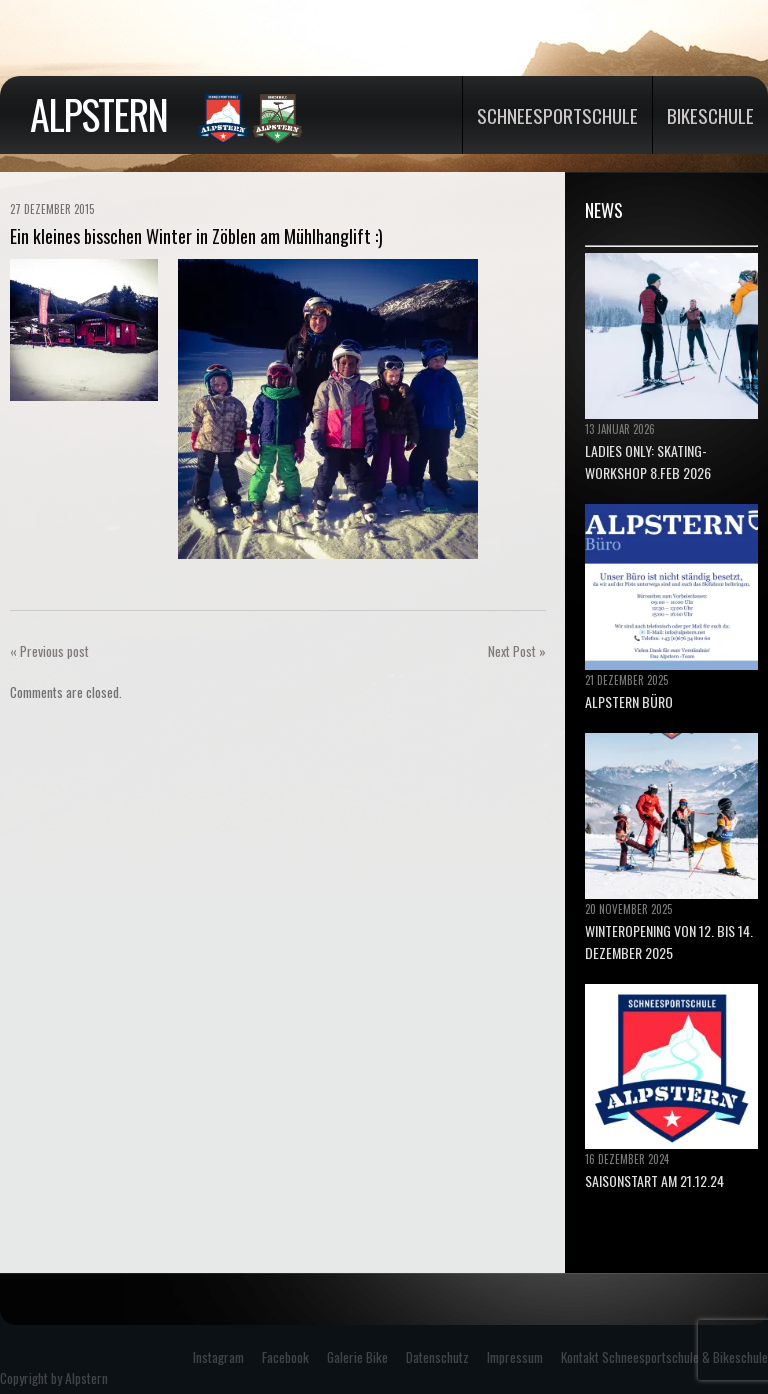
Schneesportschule (557, 115)
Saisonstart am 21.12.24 (654, 1180)
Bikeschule (710, 115)
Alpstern (98, 114)
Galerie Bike (357, 1357)
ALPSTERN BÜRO (629, 701)
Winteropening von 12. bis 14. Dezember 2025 (669, 941)
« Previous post (49, 651)
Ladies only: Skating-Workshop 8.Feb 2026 (648, 461)
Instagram (218, 1357)
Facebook (285, 1357)
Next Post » (517, 651)
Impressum (515, 1357)
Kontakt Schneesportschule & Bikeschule (664, 1357)
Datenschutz (437, 1357)
